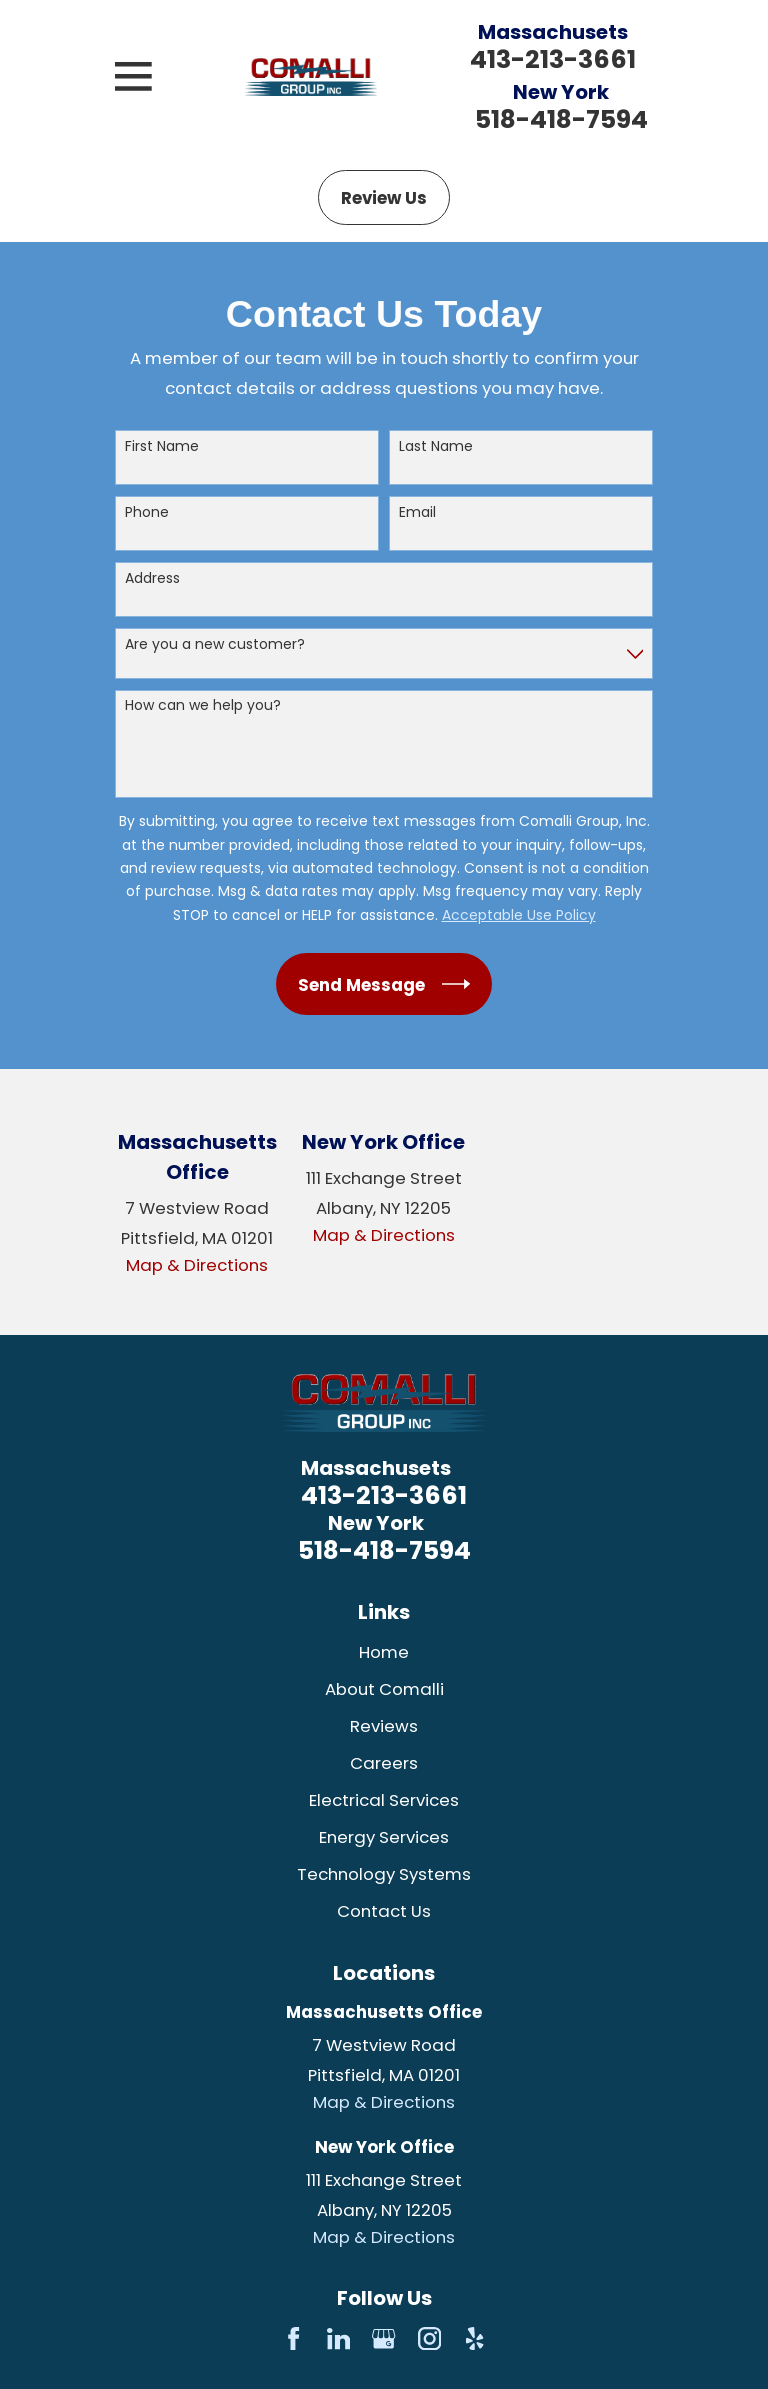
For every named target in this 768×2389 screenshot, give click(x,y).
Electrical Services (384, 1800)
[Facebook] (293, 2338)
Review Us (384, 198)
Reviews (384, 1726)
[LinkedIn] (338, 2338)
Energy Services (384, 1837)
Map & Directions (197, 1265)
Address (152, 578)
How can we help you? (203, 705)
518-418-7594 (561, 119)
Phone (147, 512)
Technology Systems (384, 1874)
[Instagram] (429, 2338)
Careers (384, 1763)
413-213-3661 (553, 59)
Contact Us (384, 1911)
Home (384, 1652)
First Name (162, 446)
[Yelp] (474, 2338)
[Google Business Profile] (383, 2338)
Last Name (436, 446)
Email (417, 512)
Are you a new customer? (215, 644)
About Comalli (384, 1689)
